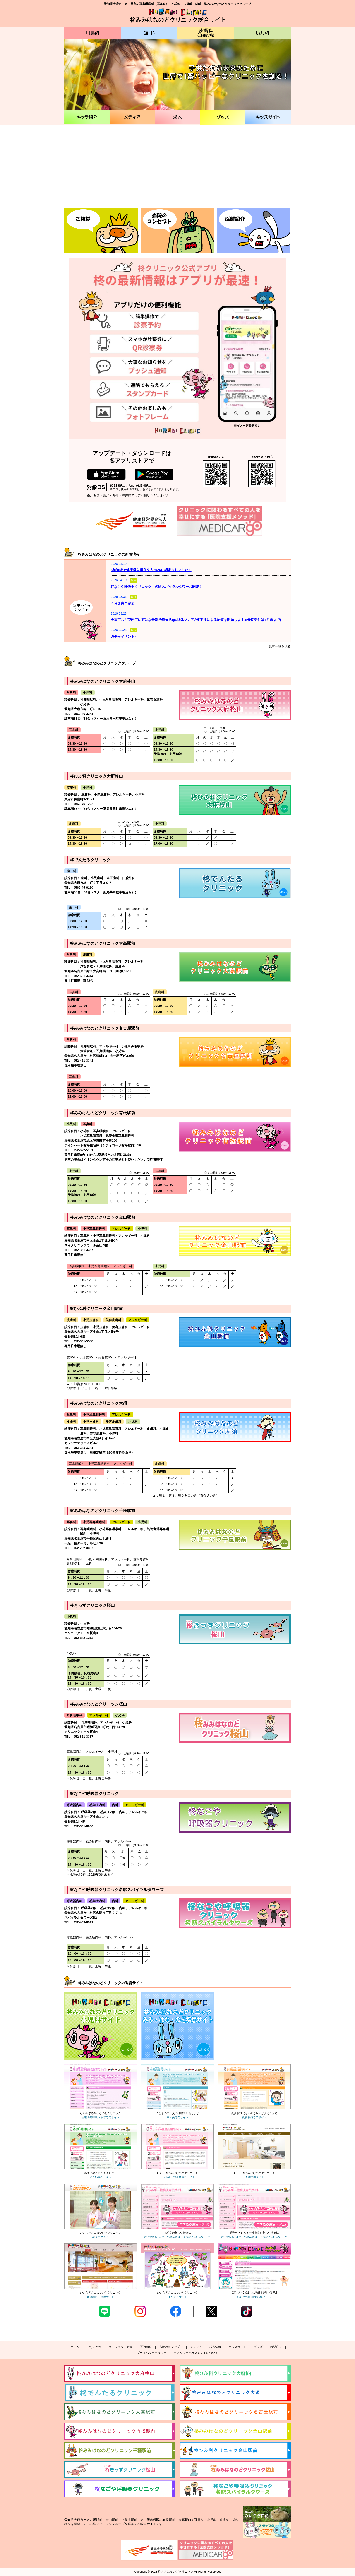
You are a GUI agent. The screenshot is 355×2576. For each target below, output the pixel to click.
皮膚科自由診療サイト (100, 2297)
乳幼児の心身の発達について (254, 2297)
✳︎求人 (177, 117)
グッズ (222, 117)
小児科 (262, 33)
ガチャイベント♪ (123, 636)
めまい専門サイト (100, 2177)
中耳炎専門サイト (177, 2117)
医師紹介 (146, 2347)
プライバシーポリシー (151, 2352)
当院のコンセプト (171, 2347)
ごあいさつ (94, 2347)
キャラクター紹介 (120, 2347)
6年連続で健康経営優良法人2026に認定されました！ (151, 570)
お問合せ (276, 2347)
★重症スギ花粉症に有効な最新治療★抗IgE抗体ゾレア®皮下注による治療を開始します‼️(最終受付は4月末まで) (196, 620)
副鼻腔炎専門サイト (254, 2117)
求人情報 (215, 2347)
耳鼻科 (92, 33)
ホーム (74, 2347)
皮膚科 (206, 33)
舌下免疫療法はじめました (177, 2236)
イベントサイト (177, 2297)
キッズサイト (268, 117)
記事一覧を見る (280, 646)
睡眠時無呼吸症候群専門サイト (101, 2117)
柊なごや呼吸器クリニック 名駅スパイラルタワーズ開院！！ (158, 587)
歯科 (149, 33)
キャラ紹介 (87, 117)
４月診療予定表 (122, 603)
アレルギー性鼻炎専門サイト (177, 2177)
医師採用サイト (254, 2177)
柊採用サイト (100, 2236)
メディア (132, 117)
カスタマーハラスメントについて (196, 2352)
